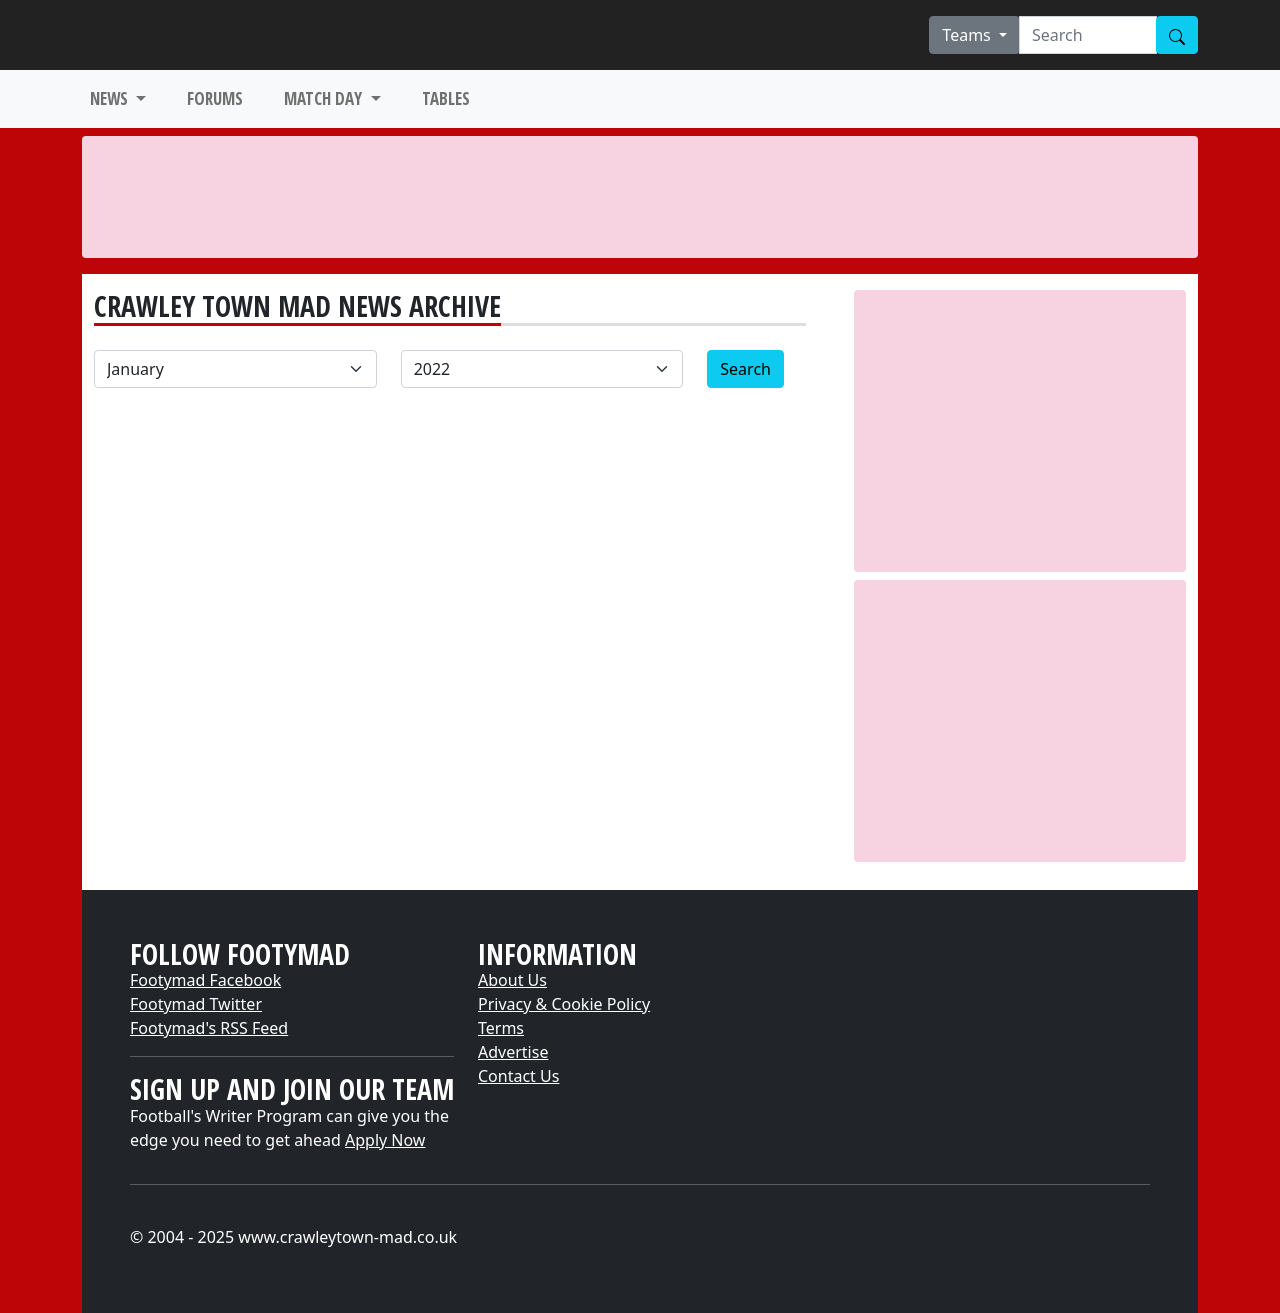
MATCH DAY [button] (325, 98)
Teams (968, 35)
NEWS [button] (111, 98)
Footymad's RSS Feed (209, 1028)
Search (745, 369)
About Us (512, 980)
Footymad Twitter (196, 1004)
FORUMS (215, 98)
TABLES (446, 98)
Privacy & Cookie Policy (564, 1004)
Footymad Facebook (205, 980)
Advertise (513, 1052)
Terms (501, 1028)
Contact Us (518, 1076)
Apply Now (385, 1140)
